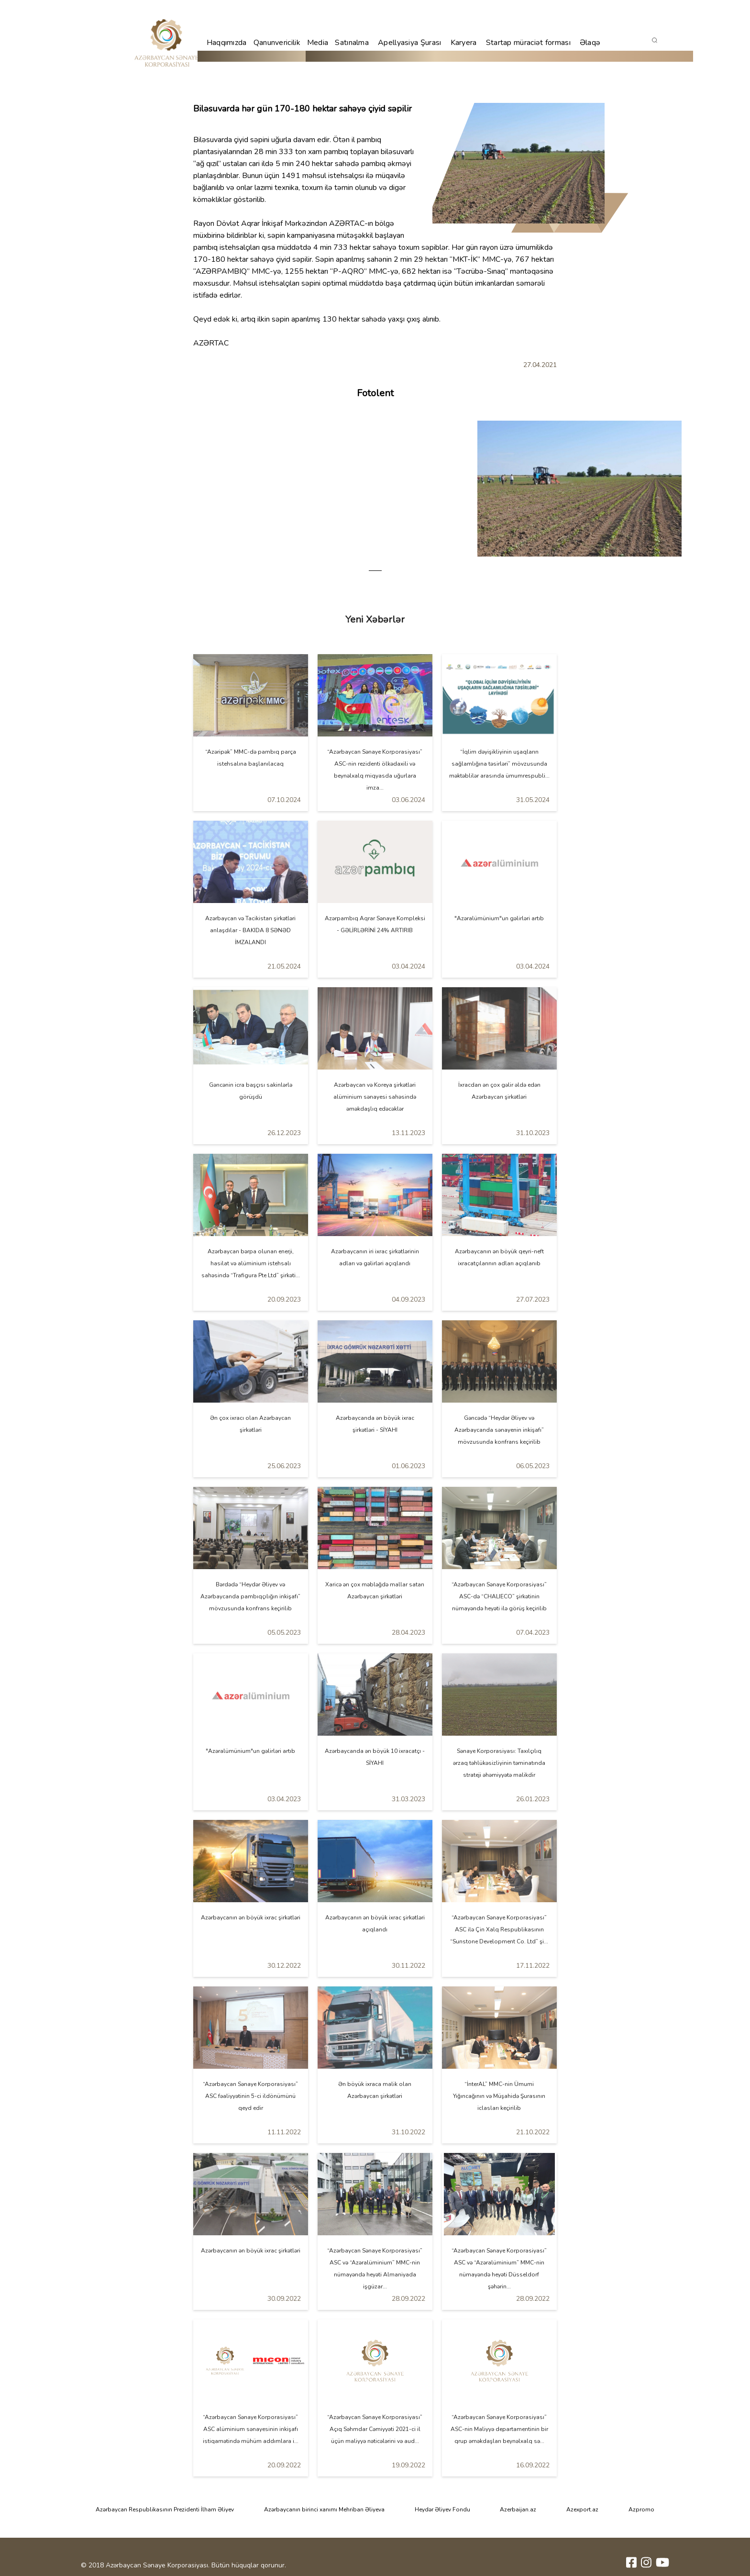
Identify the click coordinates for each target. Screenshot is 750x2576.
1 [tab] (375, 570)
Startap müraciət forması (528, 42)
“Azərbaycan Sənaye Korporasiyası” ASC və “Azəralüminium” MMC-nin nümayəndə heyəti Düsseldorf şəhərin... (499, 2268)
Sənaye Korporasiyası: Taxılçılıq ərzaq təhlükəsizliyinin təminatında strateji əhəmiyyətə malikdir (499, 1763)
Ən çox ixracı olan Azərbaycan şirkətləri (250, 1424)
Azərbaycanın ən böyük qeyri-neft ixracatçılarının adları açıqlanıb (499, 1257)
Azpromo (641, 2509)
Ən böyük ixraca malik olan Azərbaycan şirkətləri (374, 2090)
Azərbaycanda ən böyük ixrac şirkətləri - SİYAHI (375, 1424)
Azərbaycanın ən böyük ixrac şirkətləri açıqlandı (375, 1923)
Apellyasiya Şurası (409, 42)
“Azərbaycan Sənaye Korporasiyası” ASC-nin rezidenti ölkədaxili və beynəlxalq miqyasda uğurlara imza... (374, 770)
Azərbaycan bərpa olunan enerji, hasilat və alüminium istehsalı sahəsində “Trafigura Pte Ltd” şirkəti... (250, 1263)
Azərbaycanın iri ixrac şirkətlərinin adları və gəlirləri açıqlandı (375, 1257)
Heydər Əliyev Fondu (442, 2509)
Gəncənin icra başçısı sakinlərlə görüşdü (250, 1091)
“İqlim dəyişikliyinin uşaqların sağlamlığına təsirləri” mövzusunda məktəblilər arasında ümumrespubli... (499, 764)
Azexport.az (582, 2509)
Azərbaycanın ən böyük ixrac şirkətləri (250, 1917)
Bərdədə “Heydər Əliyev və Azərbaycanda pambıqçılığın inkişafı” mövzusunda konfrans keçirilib (250, 1596)
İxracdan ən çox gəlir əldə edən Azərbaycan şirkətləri (499, 1091)
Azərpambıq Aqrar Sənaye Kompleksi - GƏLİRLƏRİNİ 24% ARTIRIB (375, 924)
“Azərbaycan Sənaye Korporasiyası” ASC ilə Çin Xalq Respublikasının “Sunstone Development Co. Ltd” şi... (499, 1929)
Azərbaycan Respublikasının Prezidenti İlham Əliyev (165, 2509)
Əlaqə (590, 42)
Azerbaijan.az (518, 2509)
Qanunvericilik (277, 42)
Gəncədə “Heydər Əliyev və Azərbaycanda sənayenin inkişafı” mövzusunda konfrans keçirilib (499, 1430)
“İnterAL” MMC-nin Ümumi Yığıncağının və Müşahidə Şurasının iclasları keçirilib (499, 2096)
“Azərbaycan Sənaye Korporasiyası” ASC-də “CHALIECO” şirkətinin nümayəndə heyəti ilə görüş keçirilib (499, 1596)
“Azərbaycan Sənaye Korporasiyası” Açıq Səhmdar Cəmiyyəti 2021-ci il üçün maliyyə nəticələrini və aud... (374, 2429)
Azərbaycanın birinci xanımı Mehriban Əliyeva (324, 2509)
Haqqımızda (227, 42)
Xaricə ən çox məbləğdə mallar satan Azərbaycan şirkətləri (374, 1590)
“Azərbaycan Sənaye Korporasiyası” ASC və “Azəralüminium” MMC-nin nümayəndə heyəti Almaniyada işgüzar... (374, 2268)
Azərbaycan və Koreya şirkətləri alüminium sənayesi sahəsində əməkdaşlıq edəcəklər (374, 1097)
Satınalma (352, 42)
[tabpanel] (579, 489)
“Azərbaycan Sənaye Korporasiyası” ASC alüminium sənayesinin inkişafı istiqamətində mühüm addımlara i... (250, 2429)
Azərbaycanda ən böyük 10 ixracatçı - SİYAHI (375, 1757)
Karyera (464, 42)
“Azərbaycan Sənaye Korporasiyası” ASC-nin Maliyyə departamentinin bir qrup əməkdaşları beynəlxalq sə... (499, 2429)
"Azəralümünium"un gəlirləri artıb (499, 918)
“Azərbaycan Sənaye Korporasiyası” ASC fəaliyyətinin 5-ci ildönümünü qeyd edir (250, 2096)
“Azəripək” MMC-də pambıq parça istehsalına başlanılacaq (250, 758)
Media (318, 42)
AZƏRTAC (346, 223)
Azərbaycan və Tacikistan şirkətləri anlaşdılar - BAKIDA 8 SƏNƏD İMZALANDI (250, 930)
